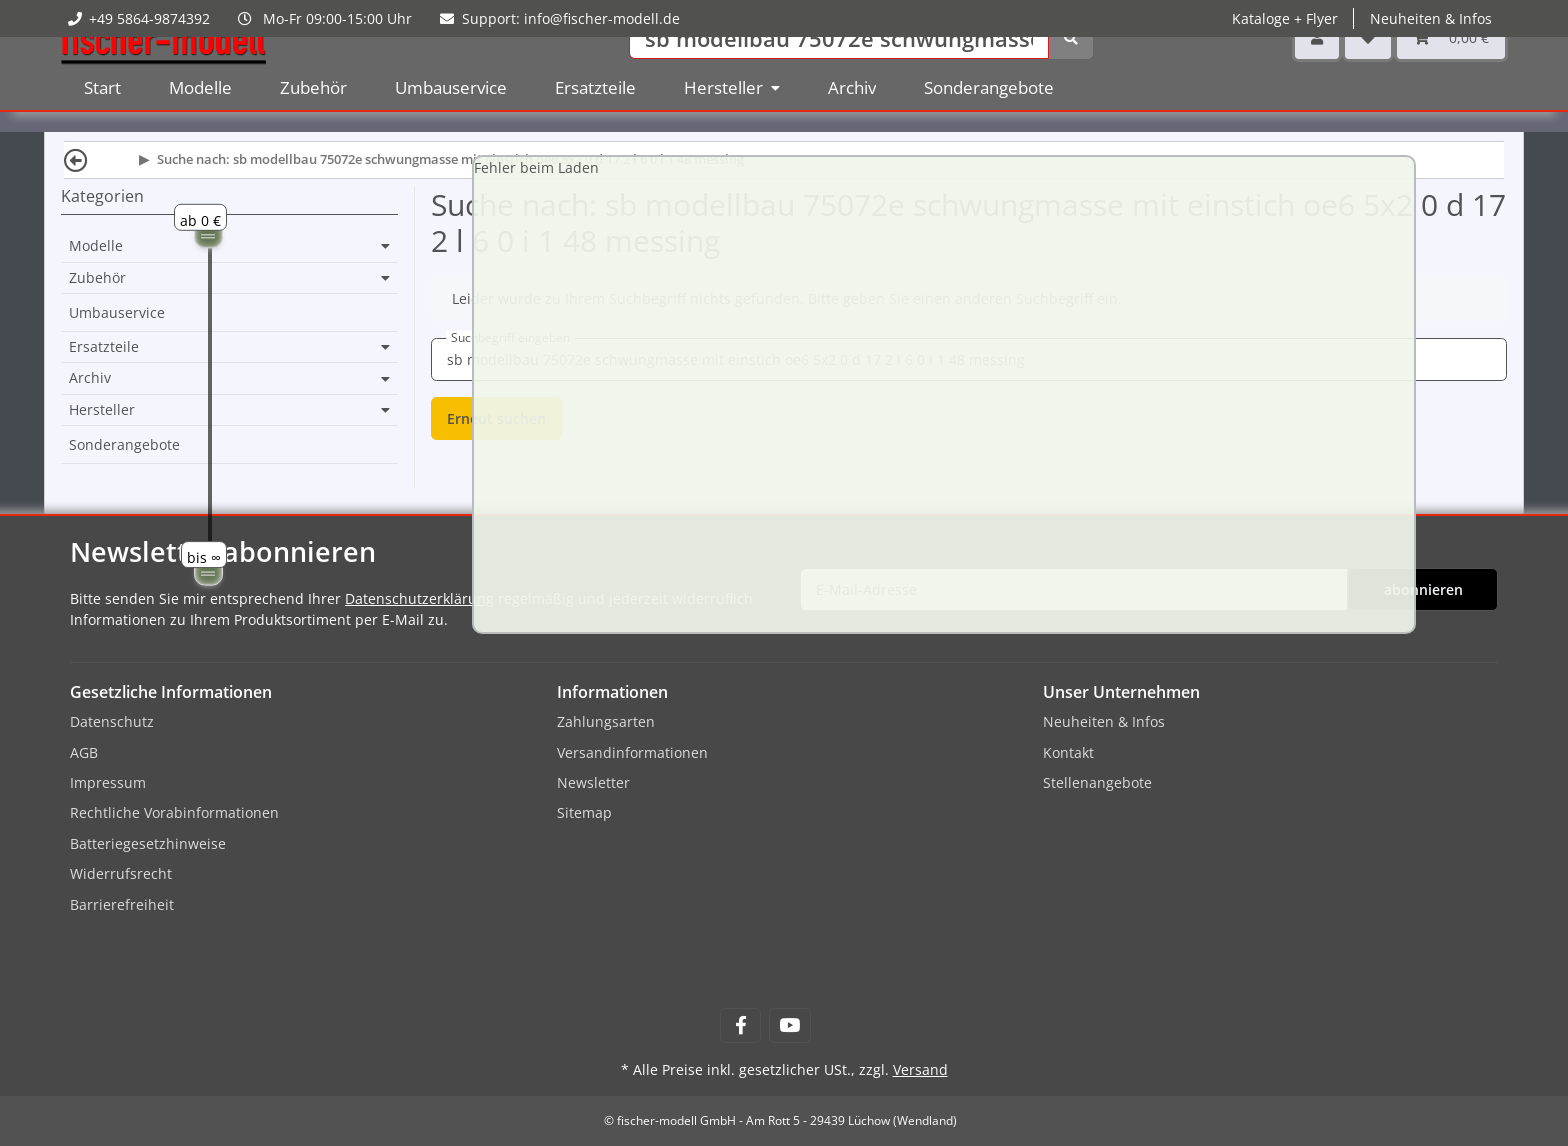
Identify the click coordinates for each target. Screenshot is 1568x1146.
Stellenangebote (1097, 782)
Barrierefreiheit (122, 904)
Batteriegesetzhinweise (148, 843)
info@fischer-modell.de (602, 18)
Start (102, 119)
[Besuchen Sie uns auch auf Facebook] (740, 1025)
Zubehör (97, 278)
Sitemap (584, 812)
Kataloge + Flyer (1285, 18)
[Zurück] (76, 159)
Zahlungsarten (606, 721)
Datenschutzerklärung (419, 598)
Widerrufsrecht (121, 873)
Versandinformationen (632, 752)
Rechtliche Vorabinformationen (174, 812)
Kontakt (1068, 752)
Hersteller (102, 410)
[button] (1317, 69)
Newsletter (593, 782)
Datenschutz (112, 721)
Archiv (90, 378)
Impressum (108, 782)
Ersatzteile (104, 347)
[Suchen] (839, 70)
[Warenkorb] (1451, 69)
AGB (84, 752)
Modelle (96, 246)
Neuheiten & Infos (1431, 18)
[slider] (208, 233)
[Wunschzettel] (1368, 69)
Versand (920, 1069)
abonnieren (1423, 589)
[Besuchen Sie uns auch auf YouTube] (789, 1025)
